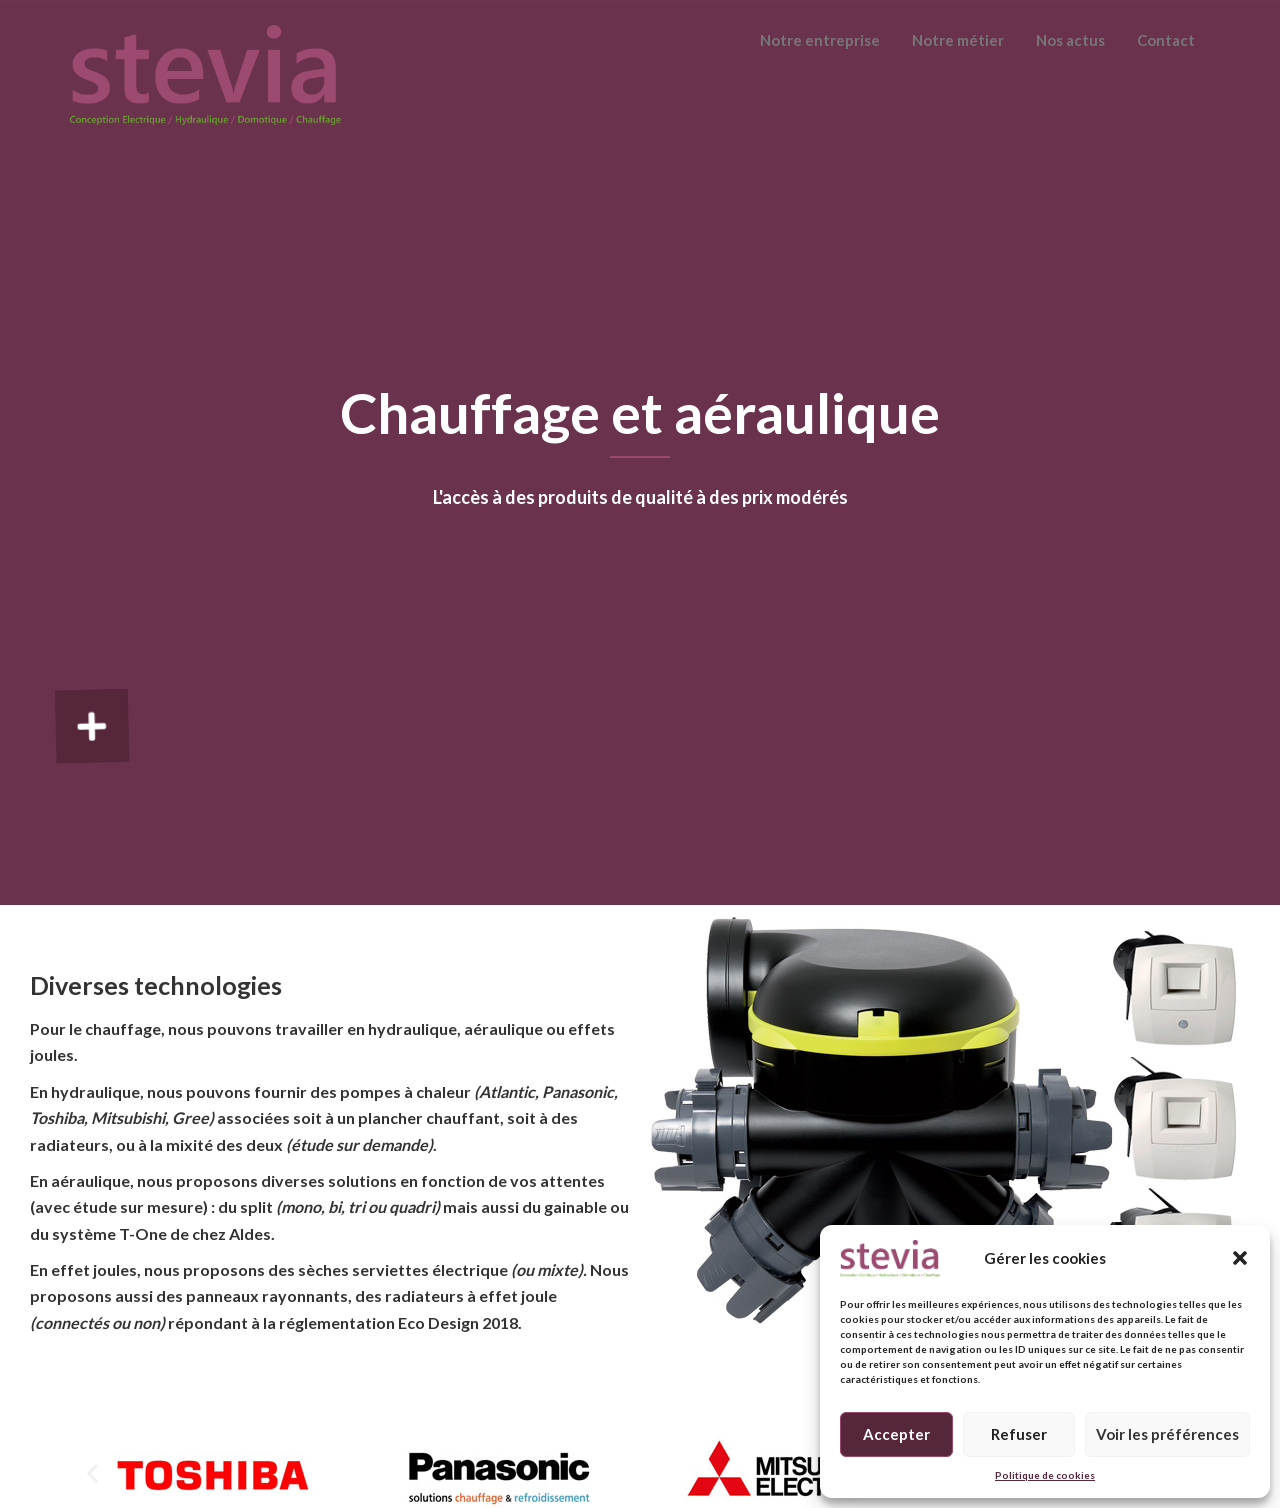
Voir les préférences (1167, 1434)
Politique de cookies (1045, 1475)
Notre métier (958, 40)
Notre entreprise (820, 40)
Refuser (1019, 1434)
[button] (1240, 1258)
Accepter (896, 1434)
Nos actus (1070, 40)
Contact (1166, 40)
